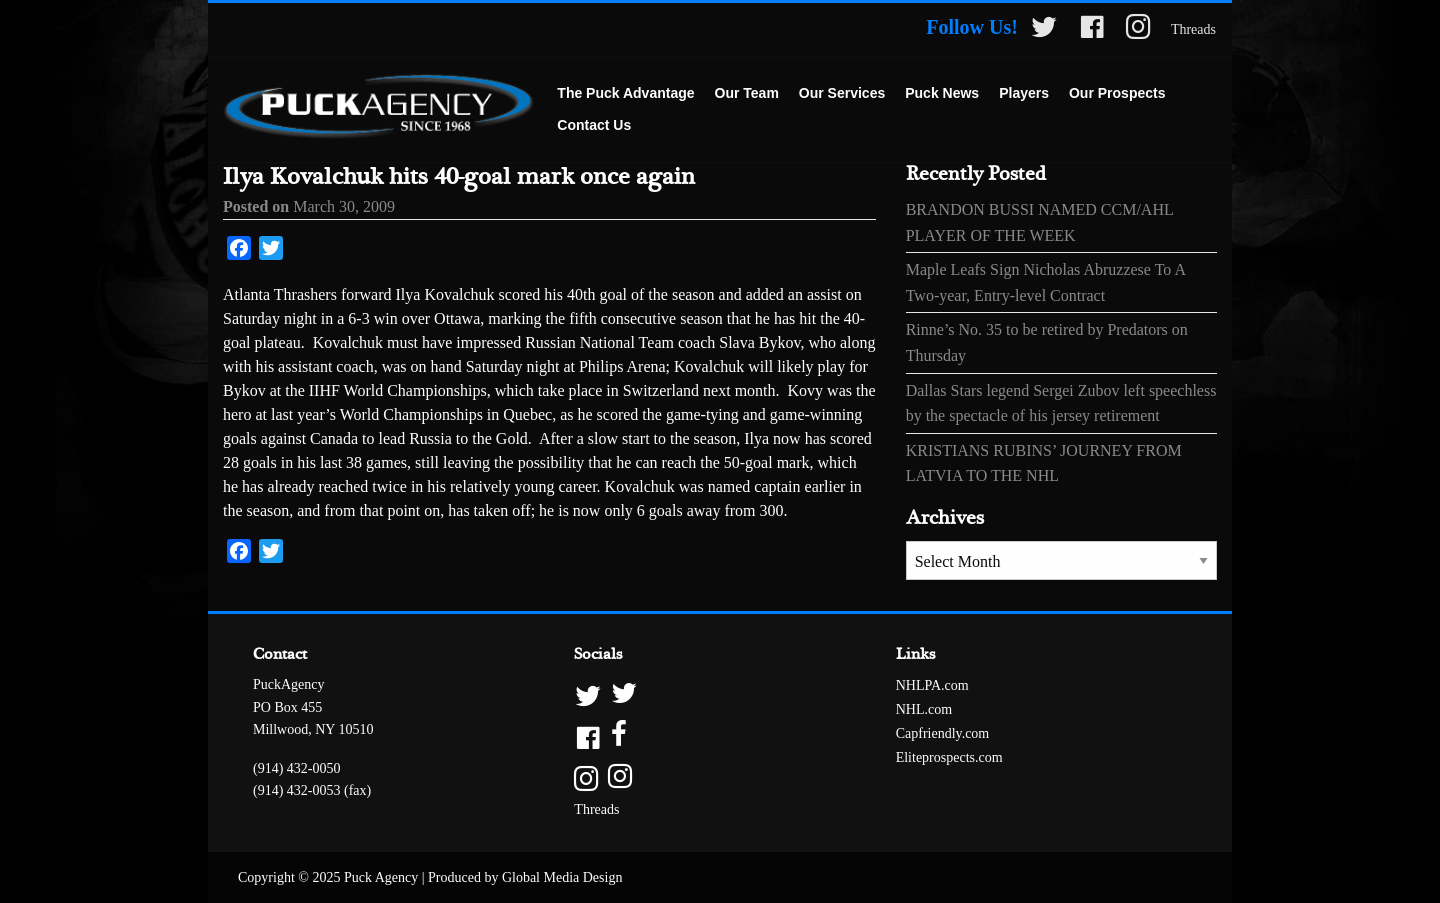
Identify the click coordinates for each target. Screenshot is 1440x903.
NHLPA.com (932, 685)
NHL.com (924, 709)
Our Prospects (1117, 93)
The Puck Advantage (625, 93)
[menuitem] (625, 94)
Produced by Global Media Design (525, 877)
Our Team (747, 93)
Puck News (942, 93)
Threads (1193, 29)
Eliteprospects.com (949, 757)
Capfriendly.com (943, 733)
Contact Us (594, 125)
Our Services (842, 93)
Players (1024, 93)
